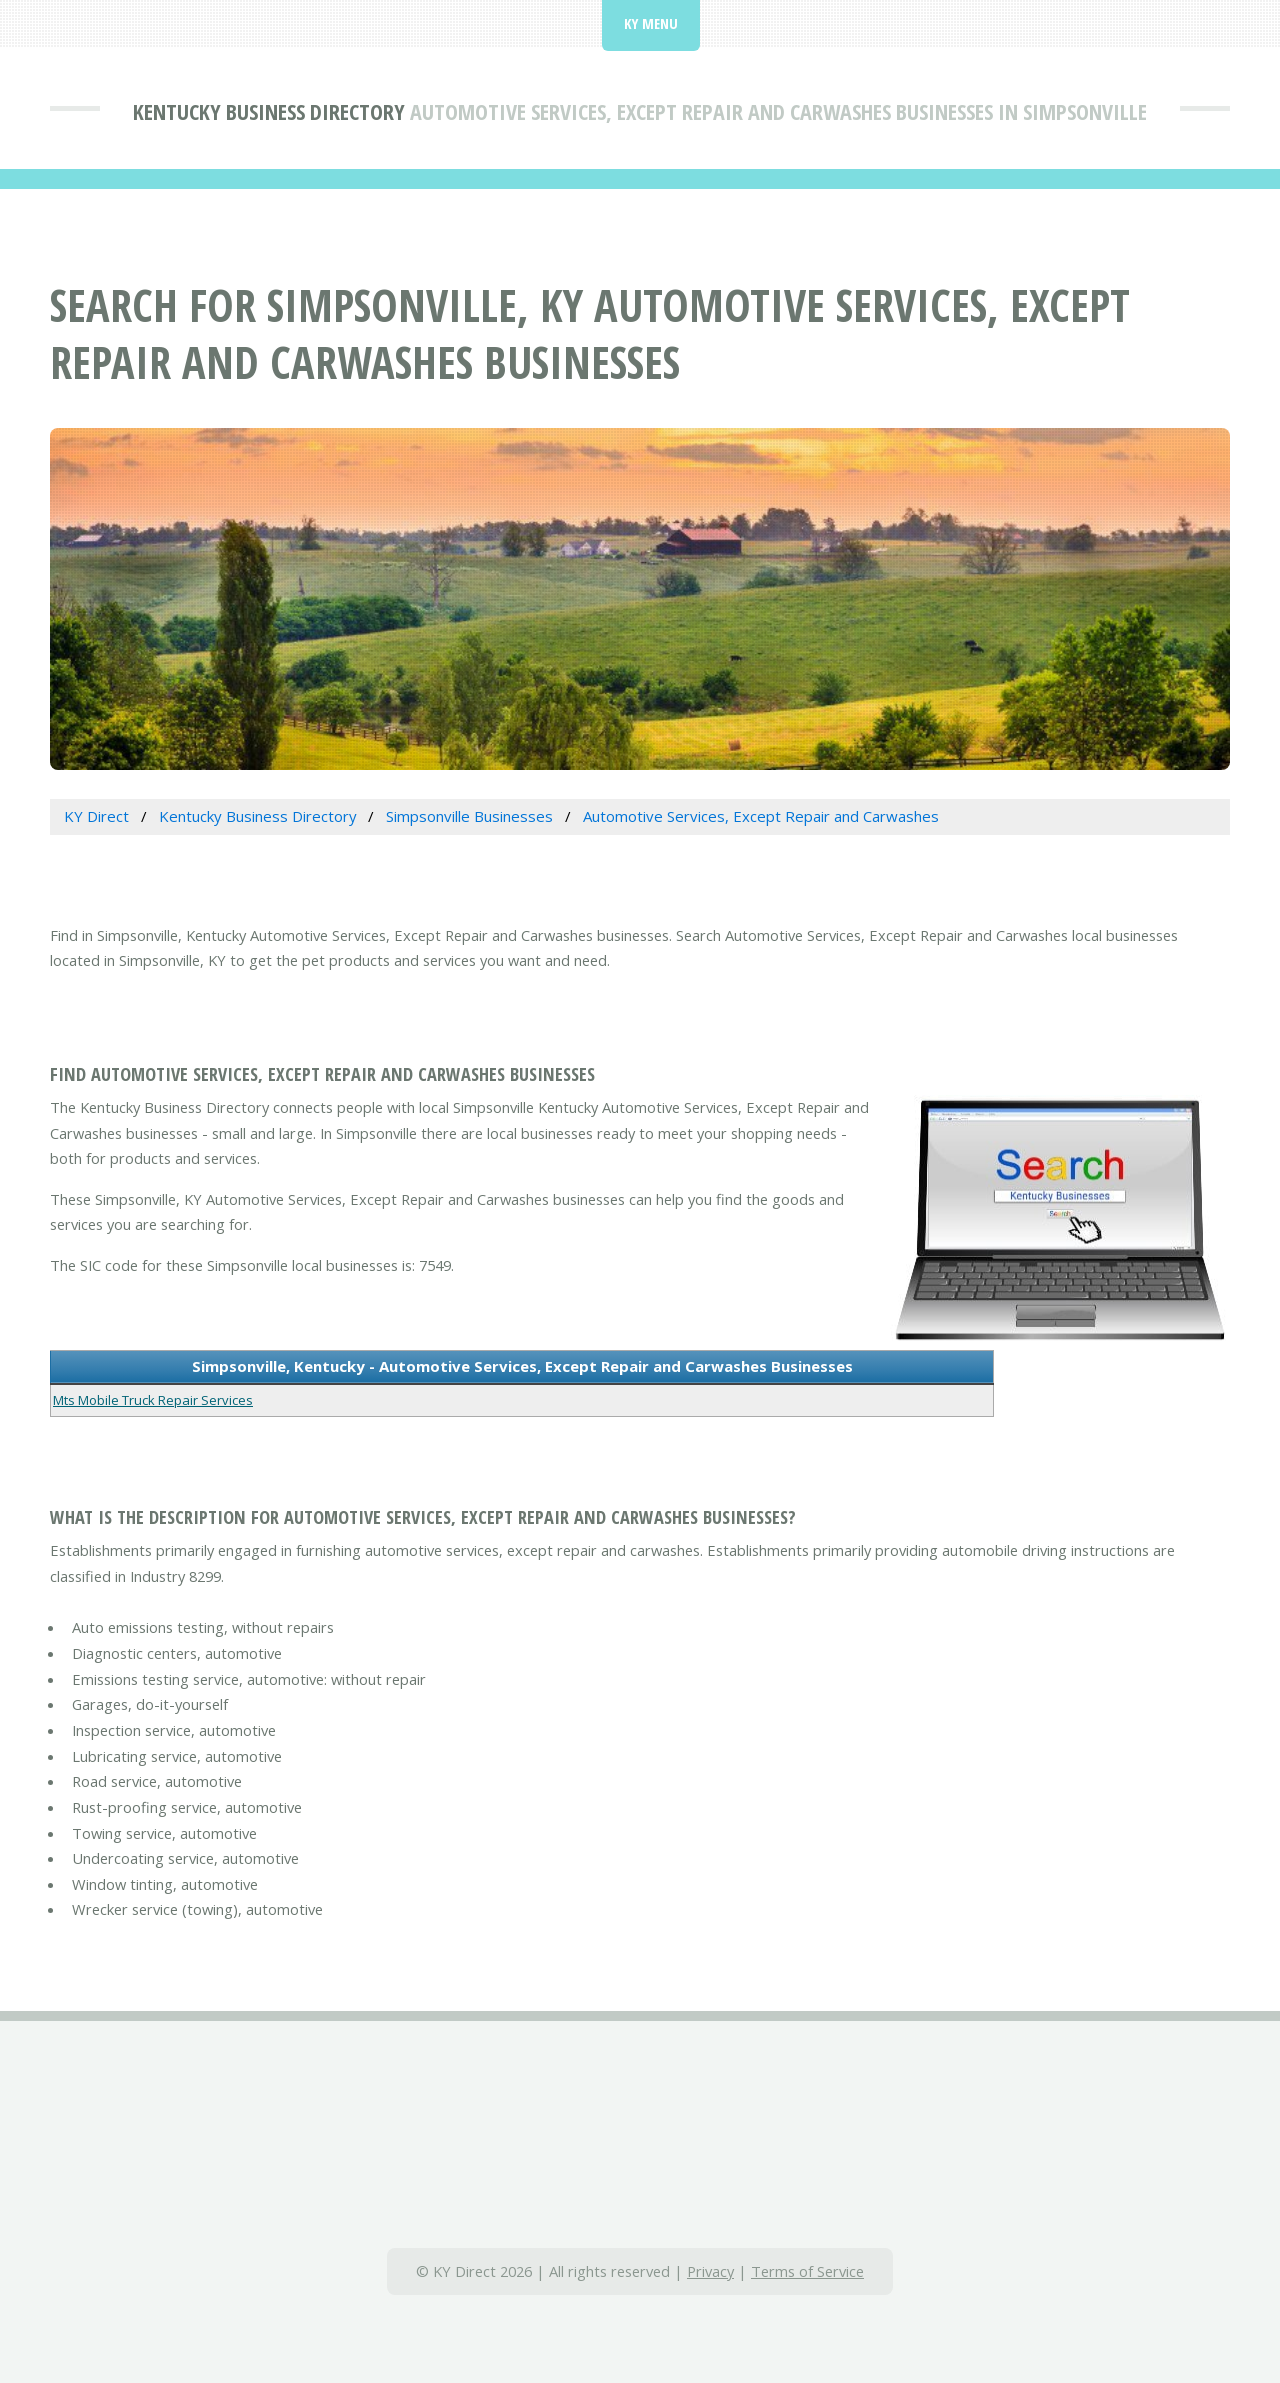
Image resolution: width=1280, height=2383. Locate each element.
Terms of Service (807, 2271)
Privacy (710, 2271)
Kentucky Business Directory (269, 111)
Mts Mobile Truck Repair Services (153, 1400)
